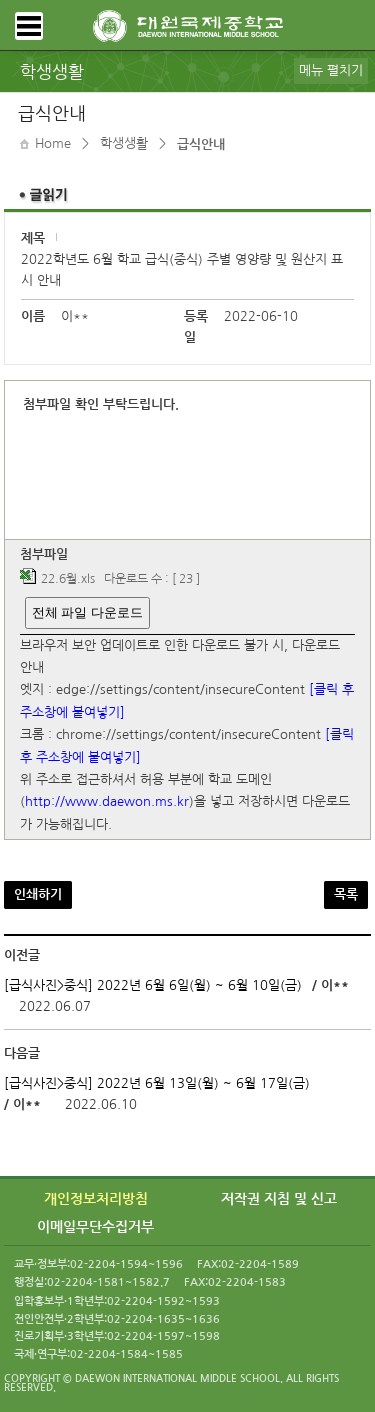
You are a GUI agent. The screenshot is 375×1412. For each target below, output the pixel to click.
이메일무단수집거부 (95, 1227)
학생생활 (124, 143)
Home (53, 143)
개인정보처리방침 (96, 1199)
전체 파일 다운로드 (87, 612)
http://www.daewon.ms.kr (107, 802)
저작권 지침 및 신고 (279, 1199)
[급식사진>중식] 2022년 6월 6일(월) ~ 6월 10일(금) (153, 985)
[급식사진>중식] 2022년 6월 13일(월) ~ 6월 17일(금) (157, 1083)
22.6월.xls (68, 580)
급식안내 (201, 144)
